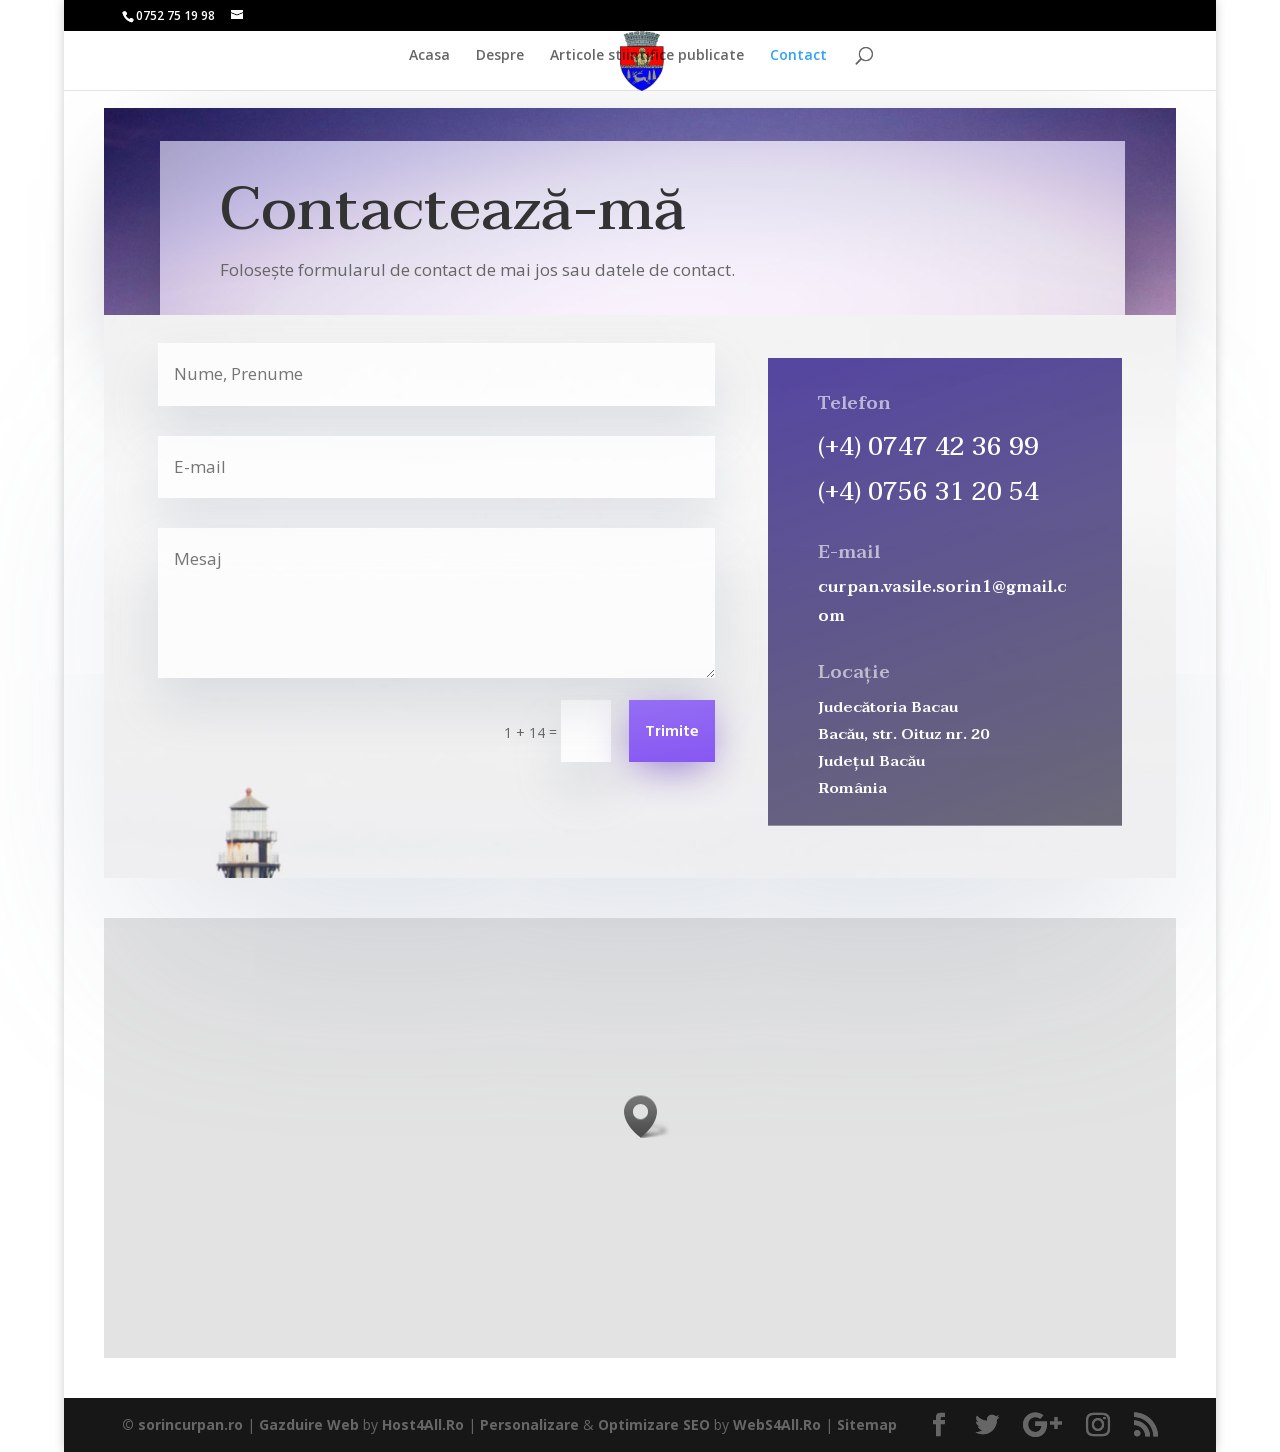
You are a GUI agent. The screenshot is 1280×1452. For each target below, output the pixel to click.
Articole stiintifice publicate (647, 56)
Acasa (429, 56)
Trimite (672, 732)
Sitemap (867, 1424)
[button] (647, 1116)
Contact (798, 56)
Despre (500, 56)
